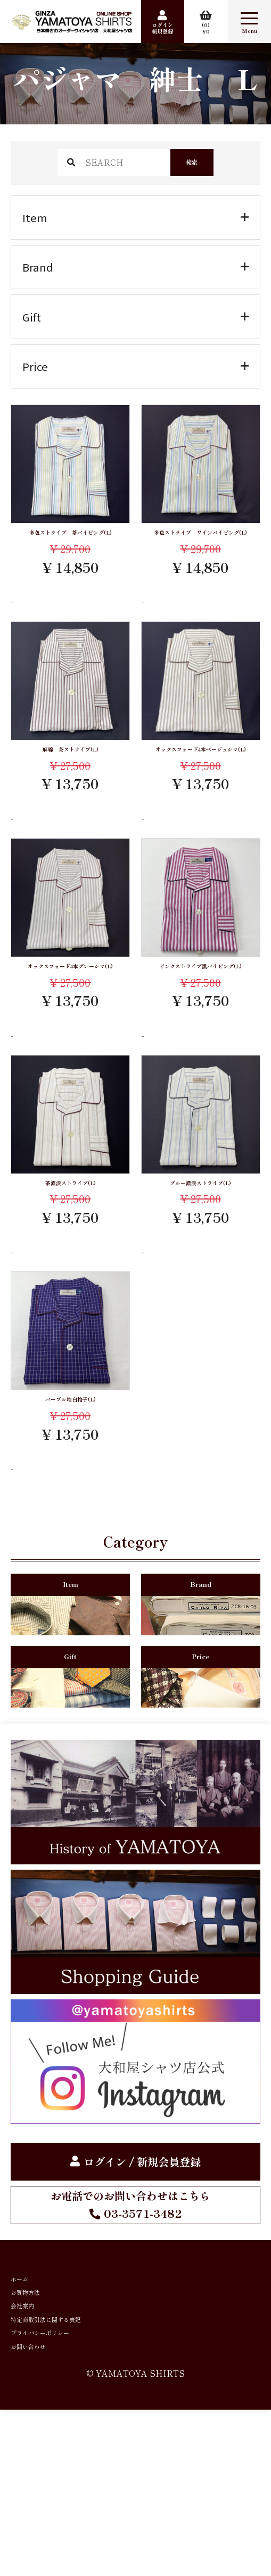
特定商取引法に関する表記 (74, 2457)
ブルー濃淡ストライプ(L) (200, 1250)
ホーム (27, 2382)
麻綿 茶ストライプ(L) (70, 774)
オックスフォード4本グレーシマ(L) (70, 1020)
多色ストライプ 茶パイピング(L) (70, 543)
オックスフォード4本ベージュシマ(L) (200, 781)
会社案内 (32, 2432)
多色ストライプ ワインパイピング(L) (200, 543)
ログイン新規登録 (162, 28)
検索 (192, 162)
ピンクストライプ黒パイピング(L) (200, 1020)
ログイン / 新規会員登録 (142, 2259)
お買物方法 (37, 2407)
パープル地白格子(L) (70, 1474)
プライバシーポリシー (64, 2482)
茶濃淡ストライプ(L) (70, 1250)
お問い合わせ (43, 2506)
